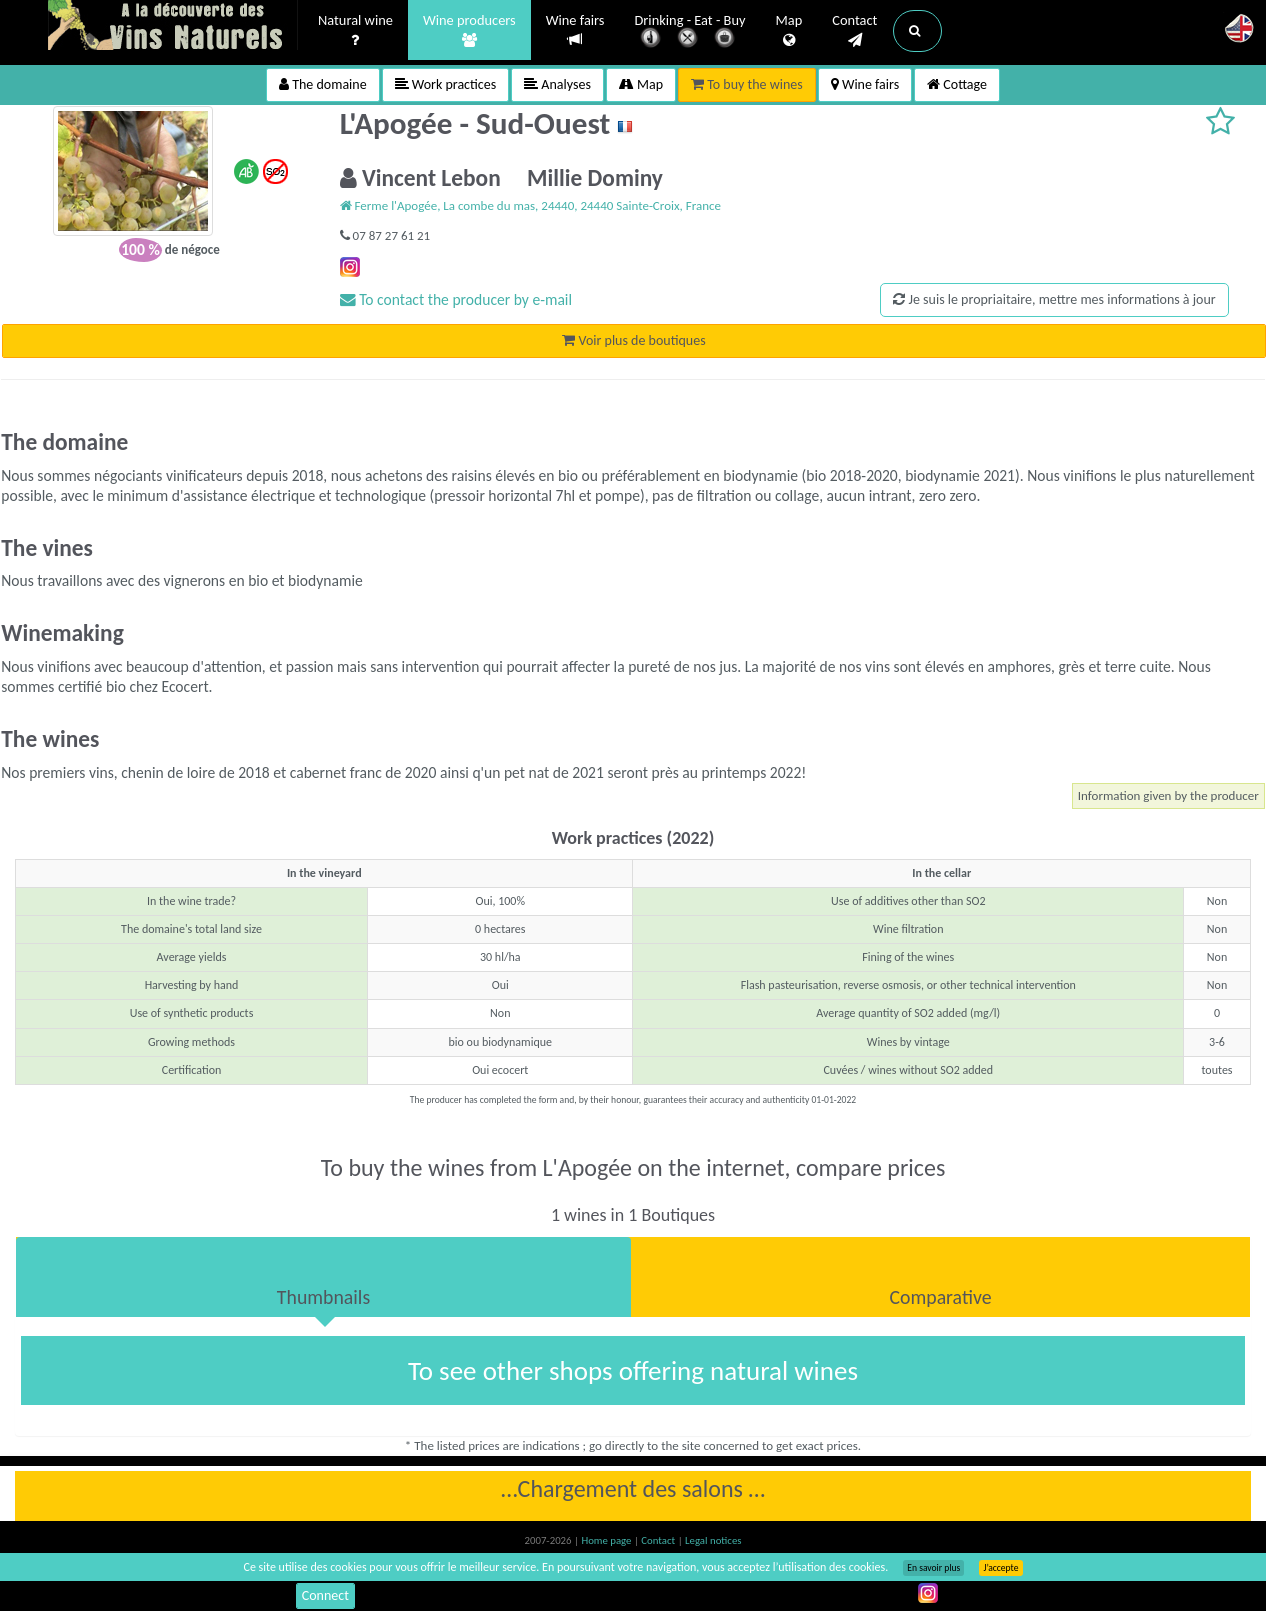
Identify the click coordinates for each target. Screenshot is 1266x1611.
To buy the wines (747, 84)
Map (789, 31)
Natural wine (355, 31)
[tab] (323, 1277)
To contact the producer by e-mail (456, 299)
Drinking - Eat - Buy (690, 32)
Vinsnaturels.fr (173, 27)
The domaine (323, 84)
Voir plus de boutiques (633, 340)
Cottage (957, 84)
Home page (607, 1540)
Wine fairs (575, 30)
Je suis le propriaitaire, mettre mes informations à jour (1054, 299)
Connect (325, 1595)
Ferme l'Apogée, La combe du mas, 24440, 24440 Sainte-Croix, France (530, 205)
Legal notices (713, 1540)
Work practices (446, 84)
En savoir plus (933, 1568)
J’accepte (1000, 1568)
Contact (854, 31)
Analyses (557, 84)
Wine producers (469, 31)
